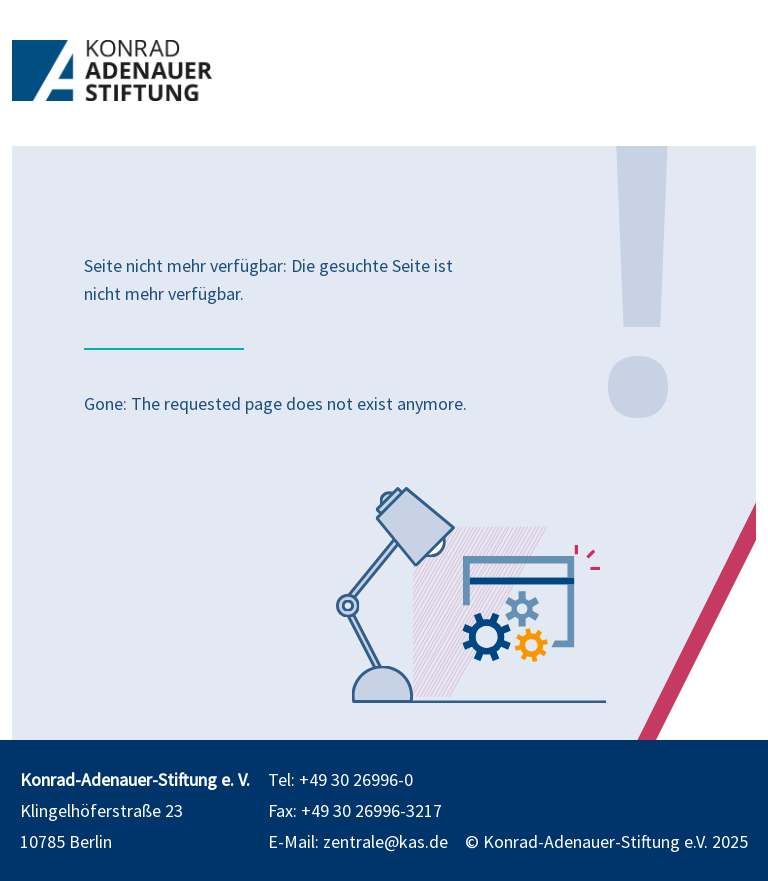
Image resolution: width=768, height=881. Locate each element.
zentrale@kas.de (385, 841)
